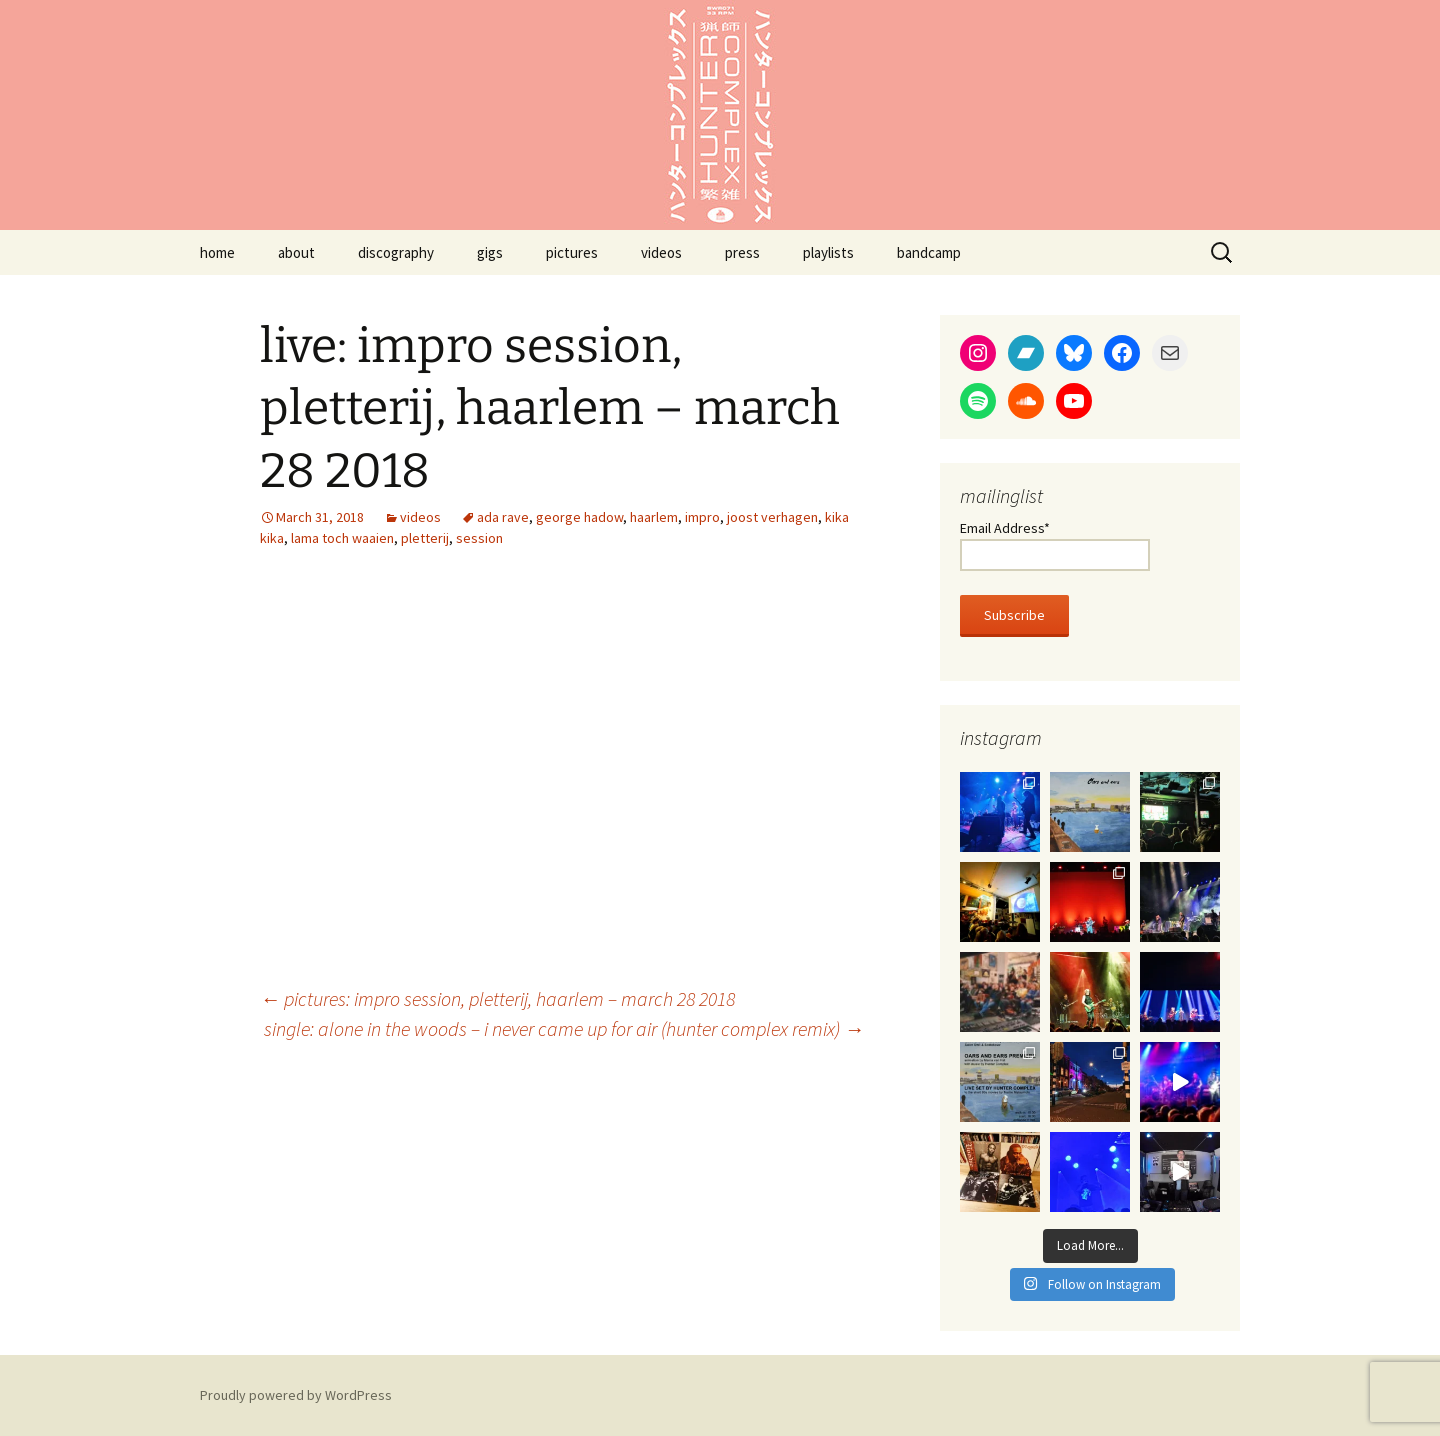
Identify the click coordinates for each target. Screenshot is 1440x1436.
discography (396, 252)
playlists (828, 252)
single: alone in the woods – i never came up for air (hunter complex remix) (564, 1028)
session (479, 538)
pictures (572, 252)
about (296, 252)
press (742, 252)
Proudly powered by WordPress (296, 1395)
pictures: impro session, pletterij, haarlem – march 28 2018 (497, 998)
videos (661, 252)
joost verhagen (772, 517)
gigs (490, 252)
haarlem (654, 517)
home (217, 252)
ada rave (503, 517)
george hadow (579, 517)
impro (702, 517)
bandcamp (929, 252)
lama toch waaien (342, 538)
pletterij (425, 538)
